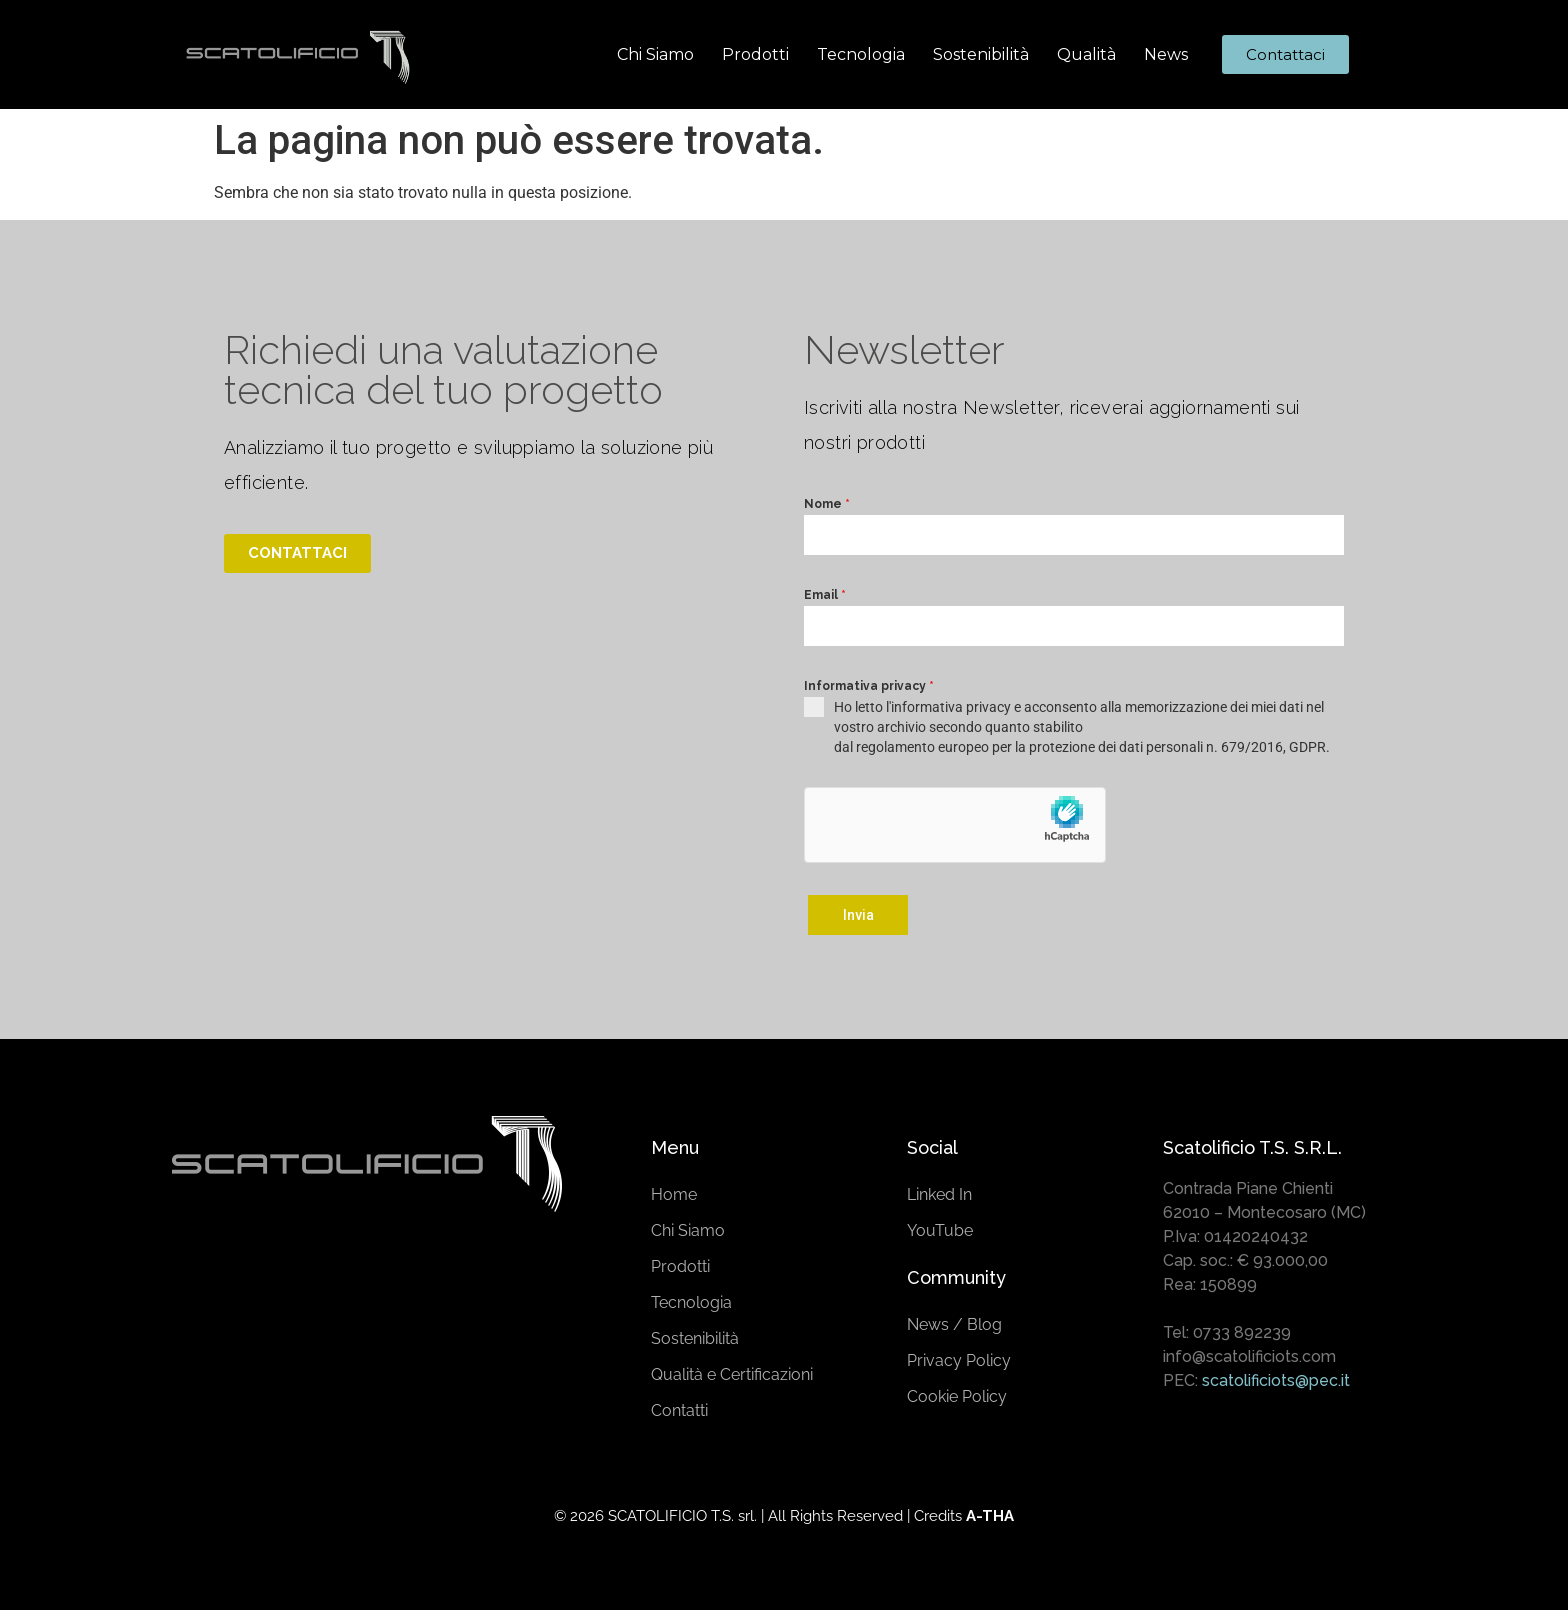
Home (674, 1190)
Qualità (1086, 54)
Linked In (939, 1190)
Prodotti (755, 54)
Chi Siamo (655, 54)
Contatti (679, 1406)
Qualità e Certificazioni (732, 1370)
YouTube (940, 1226)
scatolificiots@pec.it (1276, 1376)
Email (825, 595)
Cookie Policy (957, 1392)
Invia (858, 915)
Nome (827, 504)
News (1166, 54)
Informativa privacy (869, 686)
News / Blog (954, 1320)
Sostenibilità (981, 54)
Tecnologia (861, 54)
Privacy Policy (959, 1356)
